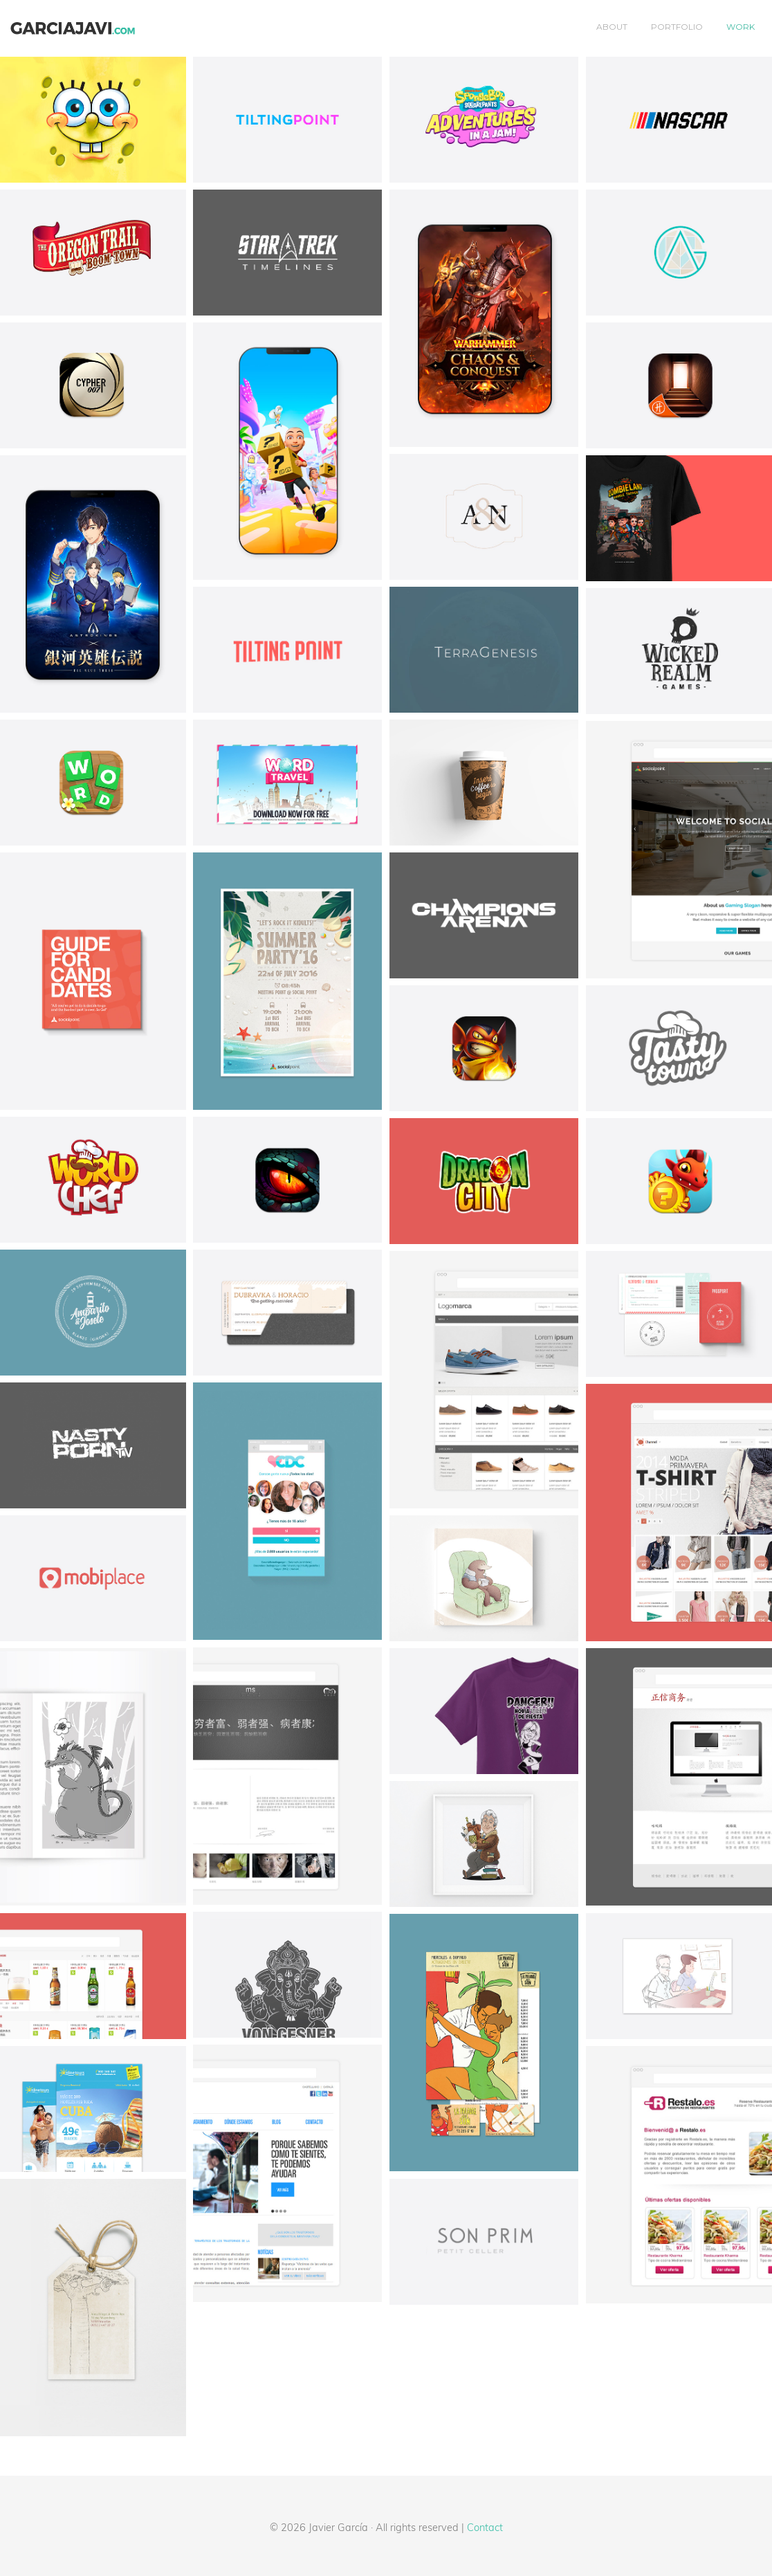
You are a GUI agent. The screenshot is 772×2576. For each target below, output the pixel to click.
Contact (485, 2527)
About (611, 26)
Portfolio (677, 26)
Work (740, 26)
